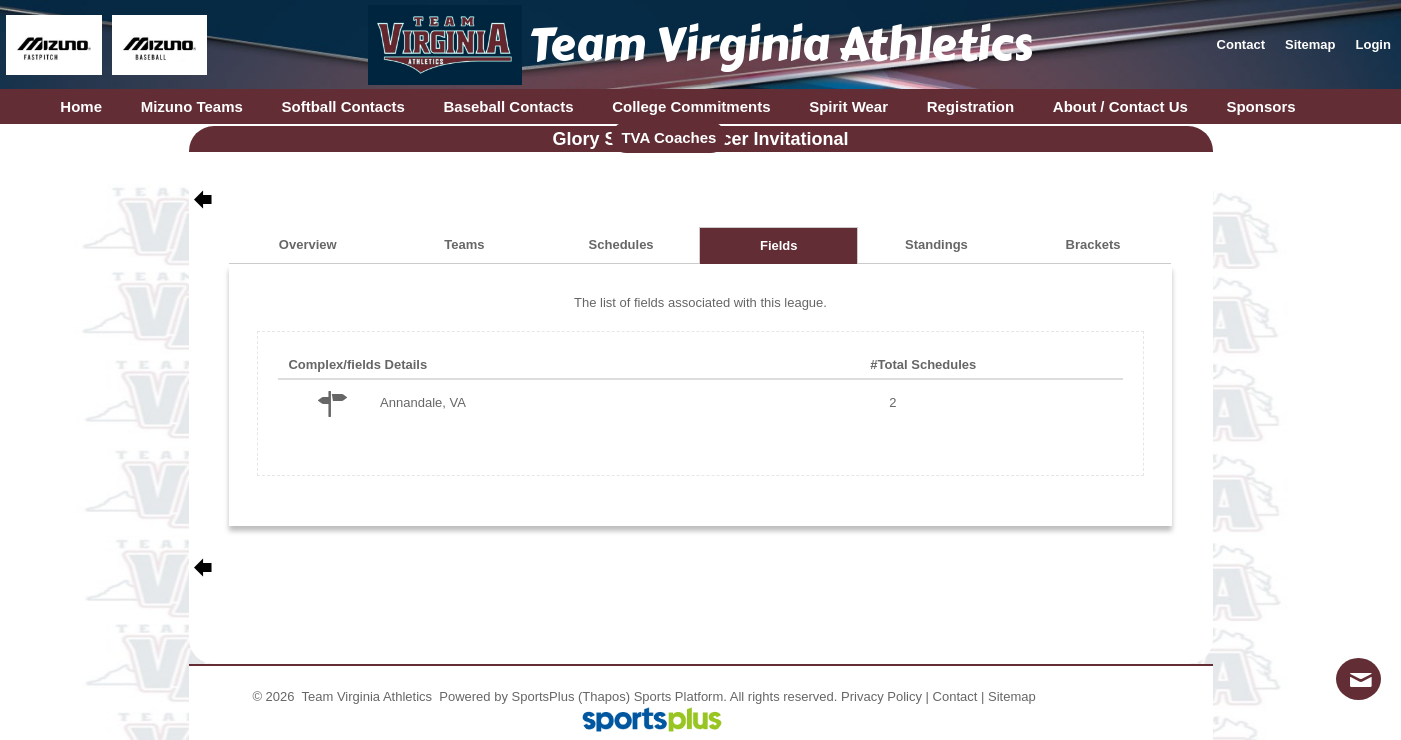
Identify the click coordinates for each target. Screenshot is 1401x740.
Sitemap (1012, 696)
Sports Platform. (680, 696)
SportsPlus (543, 696)
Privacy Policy (881, 696)
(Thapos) (604, 696)
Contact (955, 696)
